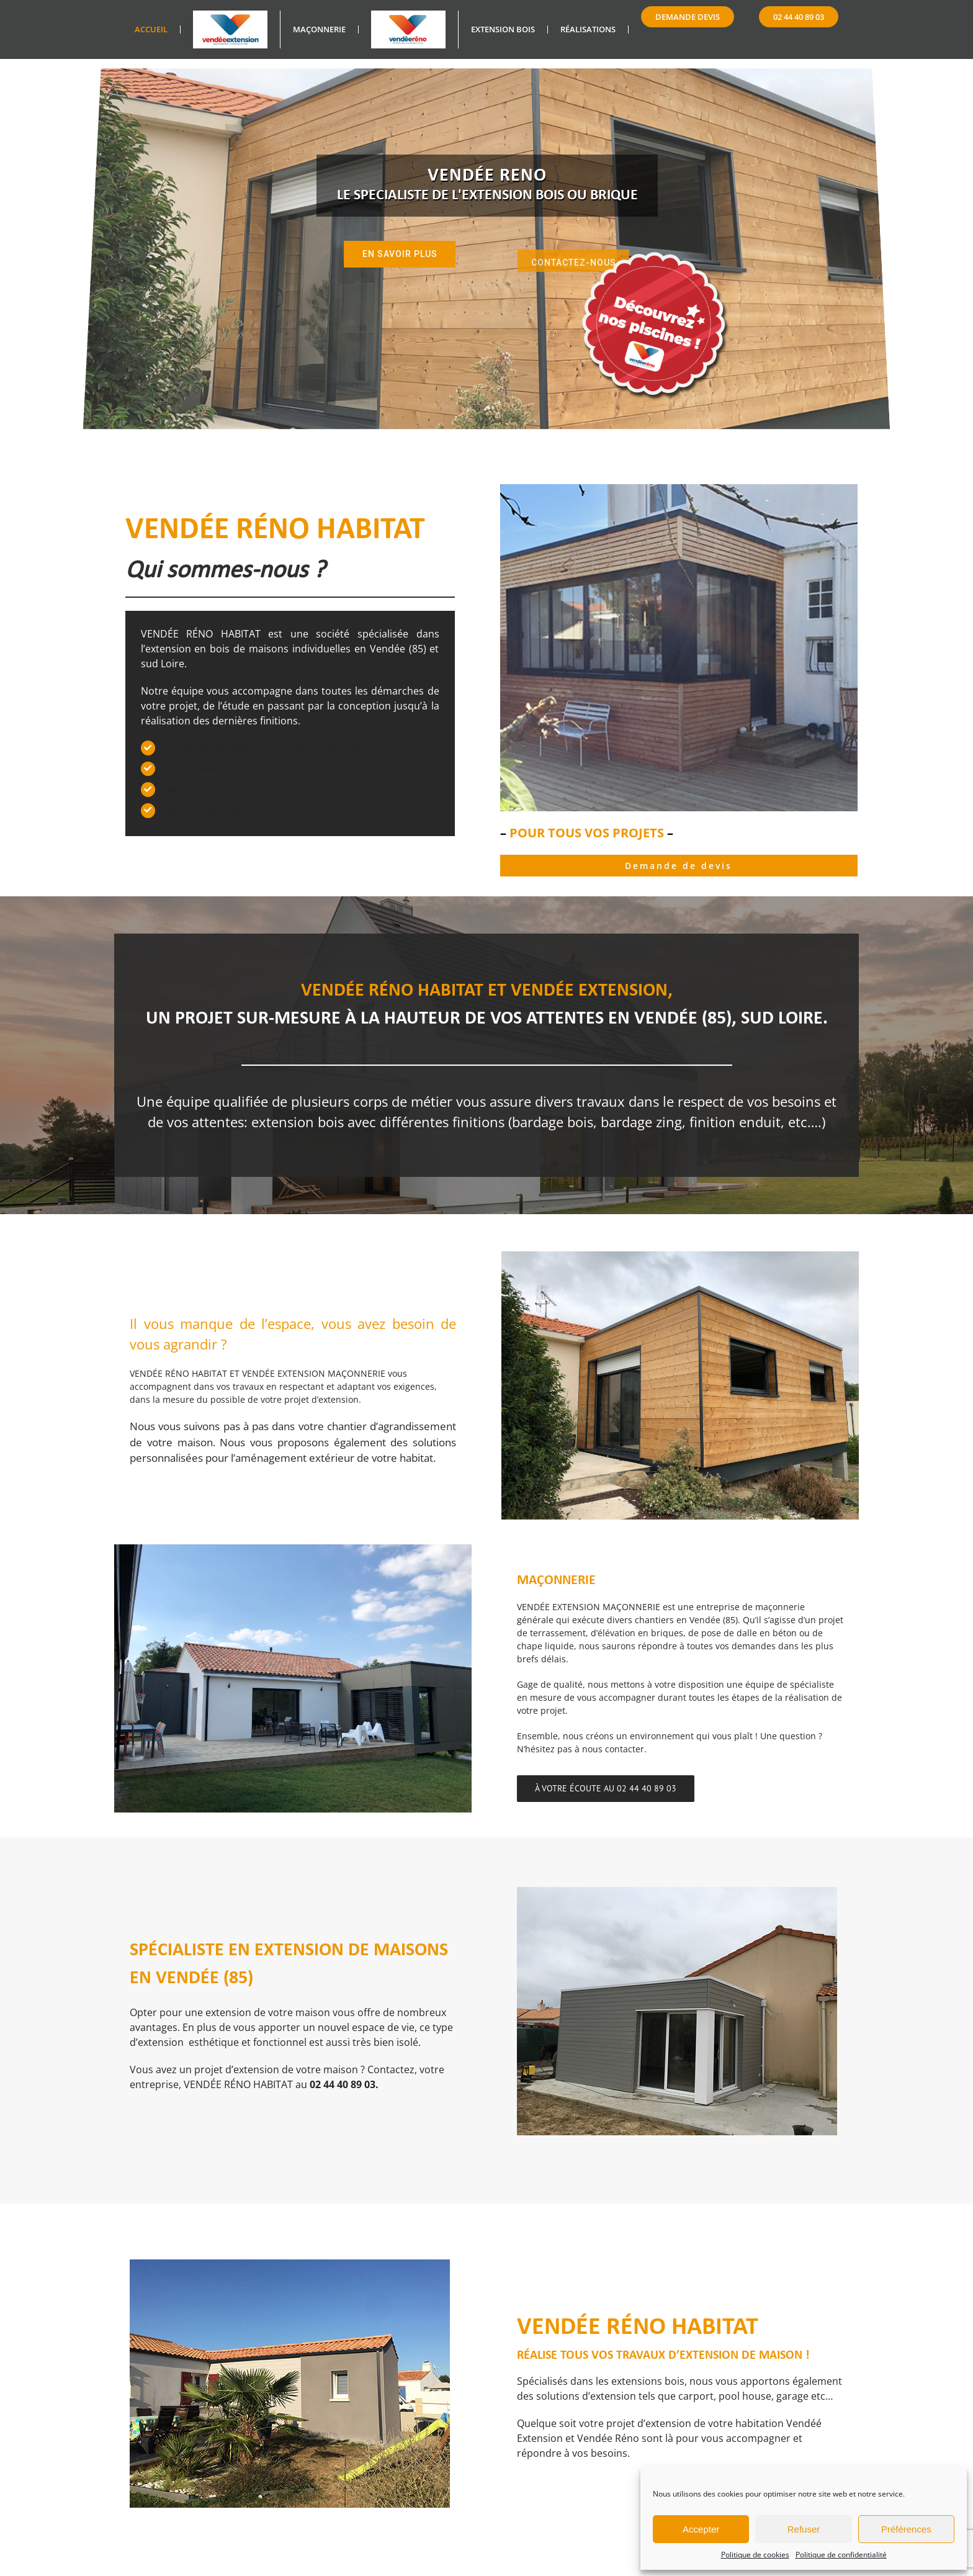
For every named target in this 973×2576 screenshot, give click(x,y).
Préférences (906, 2529)
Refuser (803, 2529)
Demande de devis (678, 865)
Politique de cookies (755, 2554)
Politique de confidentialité (841, 2554)
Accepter (701, 2529)
